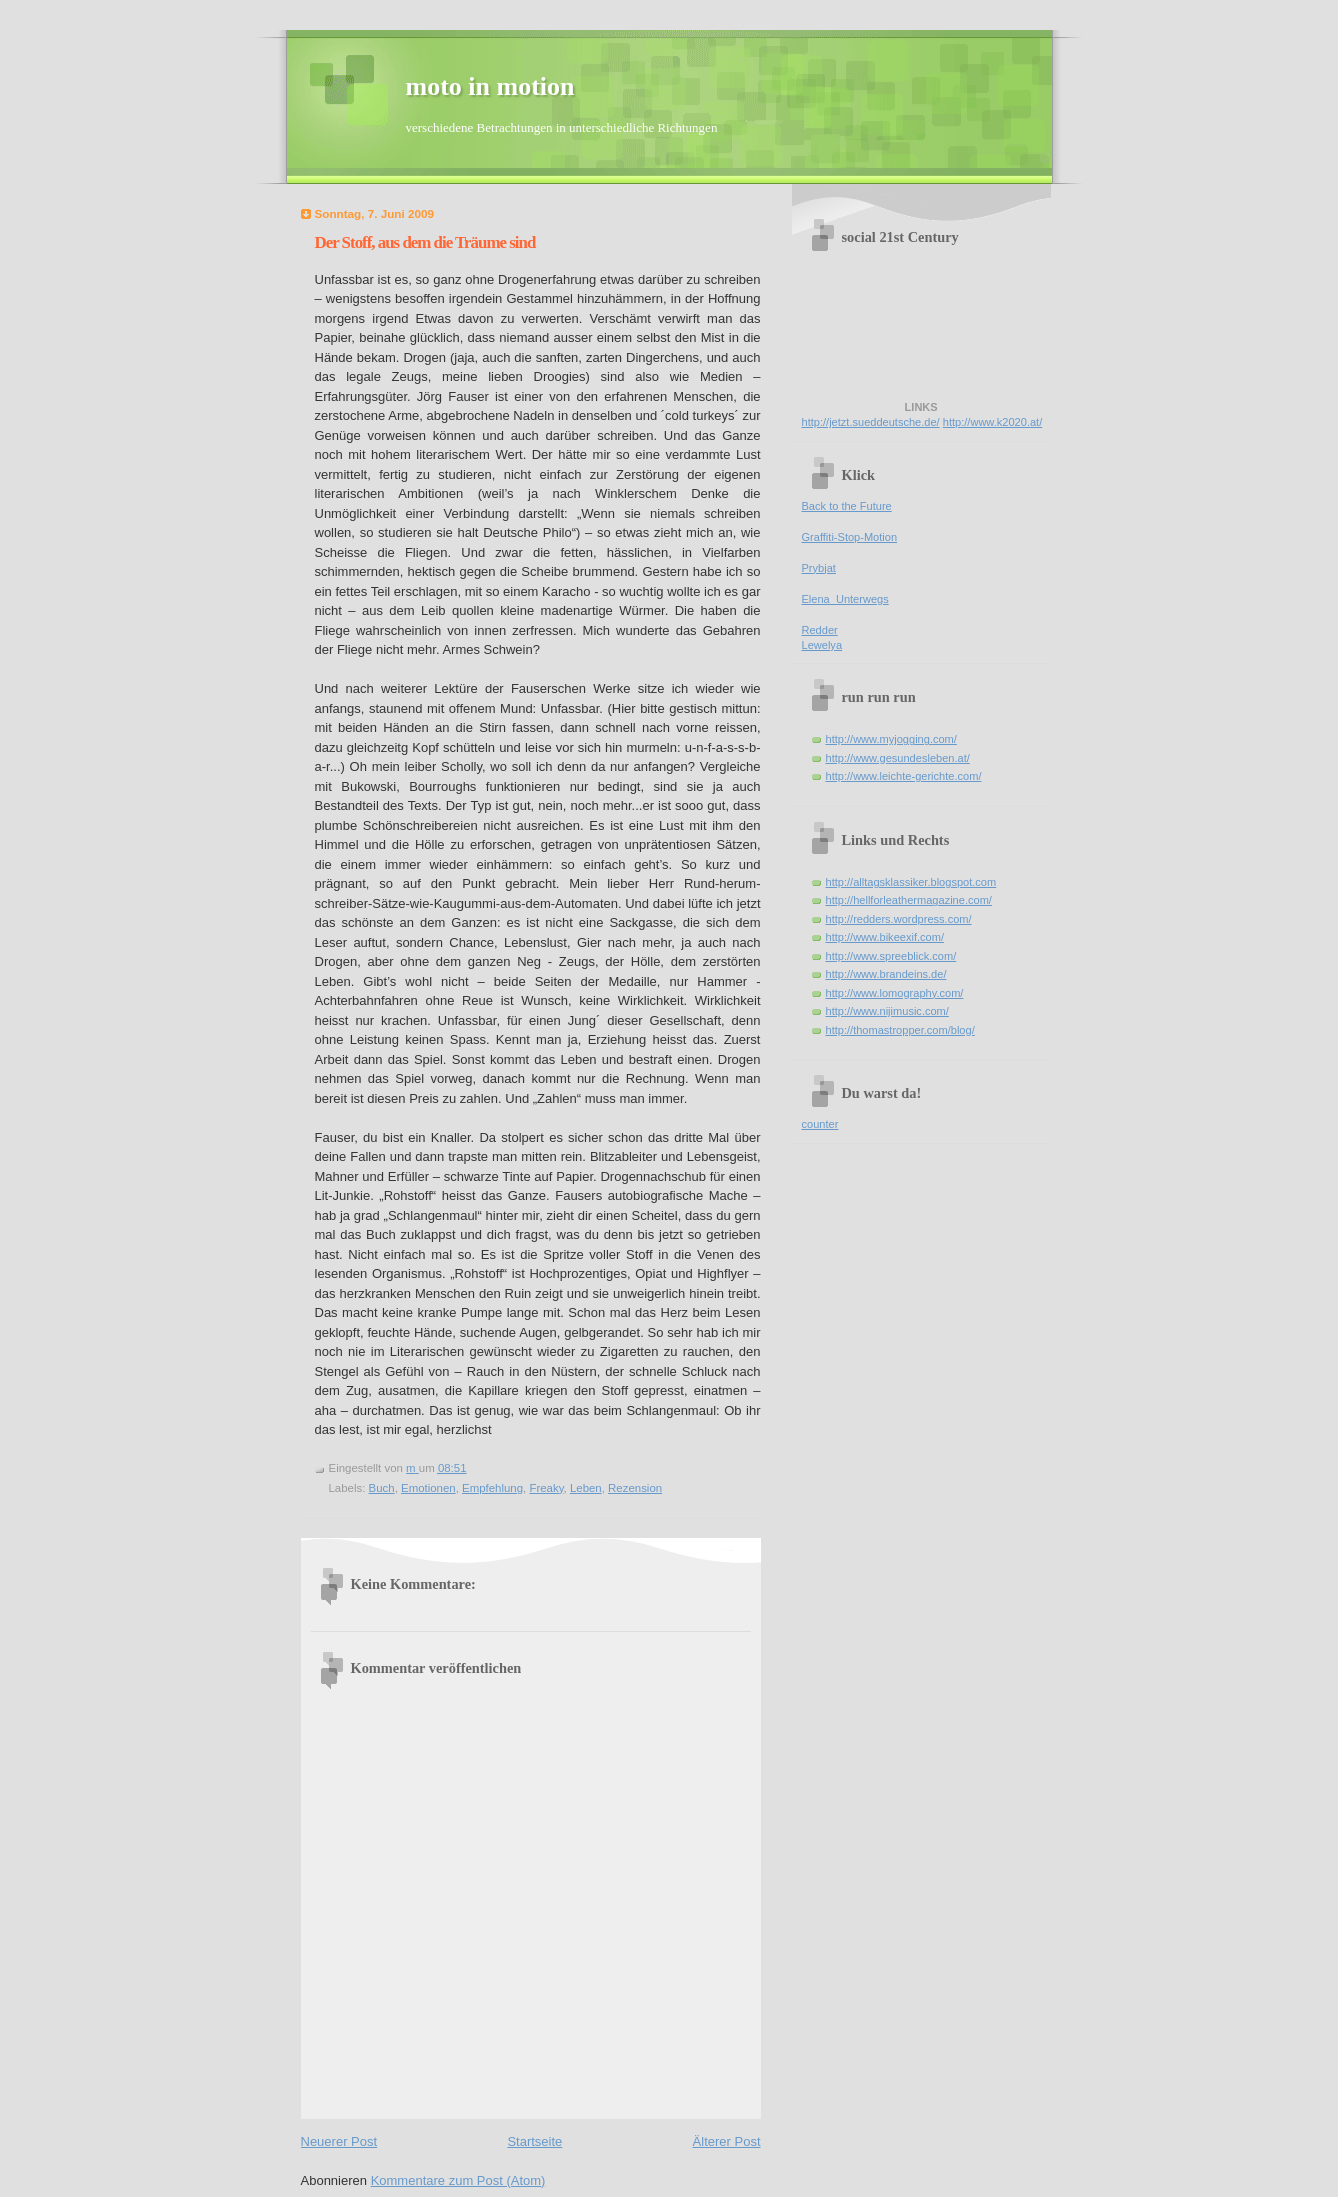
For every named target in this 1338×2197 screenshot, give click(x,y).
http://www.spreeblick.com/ (891, 956)
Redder (820, 630)
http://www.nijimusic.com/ (887, 1011)
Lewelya (822, 645)
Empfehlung (492, 1488)
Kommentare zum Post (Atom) (458, 2180)
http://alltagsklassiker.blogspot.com (911, 882)
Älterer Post (727, 2141)
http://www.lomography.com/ (895, 993)
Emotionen (428, 1488)
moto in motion (490, 86)
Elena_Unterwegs (845, 599)
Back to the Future (847, 506)
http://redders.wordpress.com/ (899, 919)
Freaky (546, 1488)
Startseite (534, 2141)
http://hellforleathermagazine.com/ (909, 900)
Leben (586, 1488)
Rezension (635, 1488)
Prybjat (819, 568)
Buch (382, 1488)
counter (820, 1124)
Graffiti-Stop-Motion (850, 537)
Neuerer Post (339, 2141)
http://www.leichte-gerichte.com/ (904, 776)
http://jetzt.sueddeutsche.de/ (871, 422)
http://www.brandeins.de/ (886, 974)
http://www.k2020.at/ (992, 422)
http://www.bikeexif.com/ (885, 937)
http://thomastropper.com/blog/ (900, 1030)
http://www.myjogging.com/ (891, 739)
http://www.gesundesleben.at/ (898, 758)
